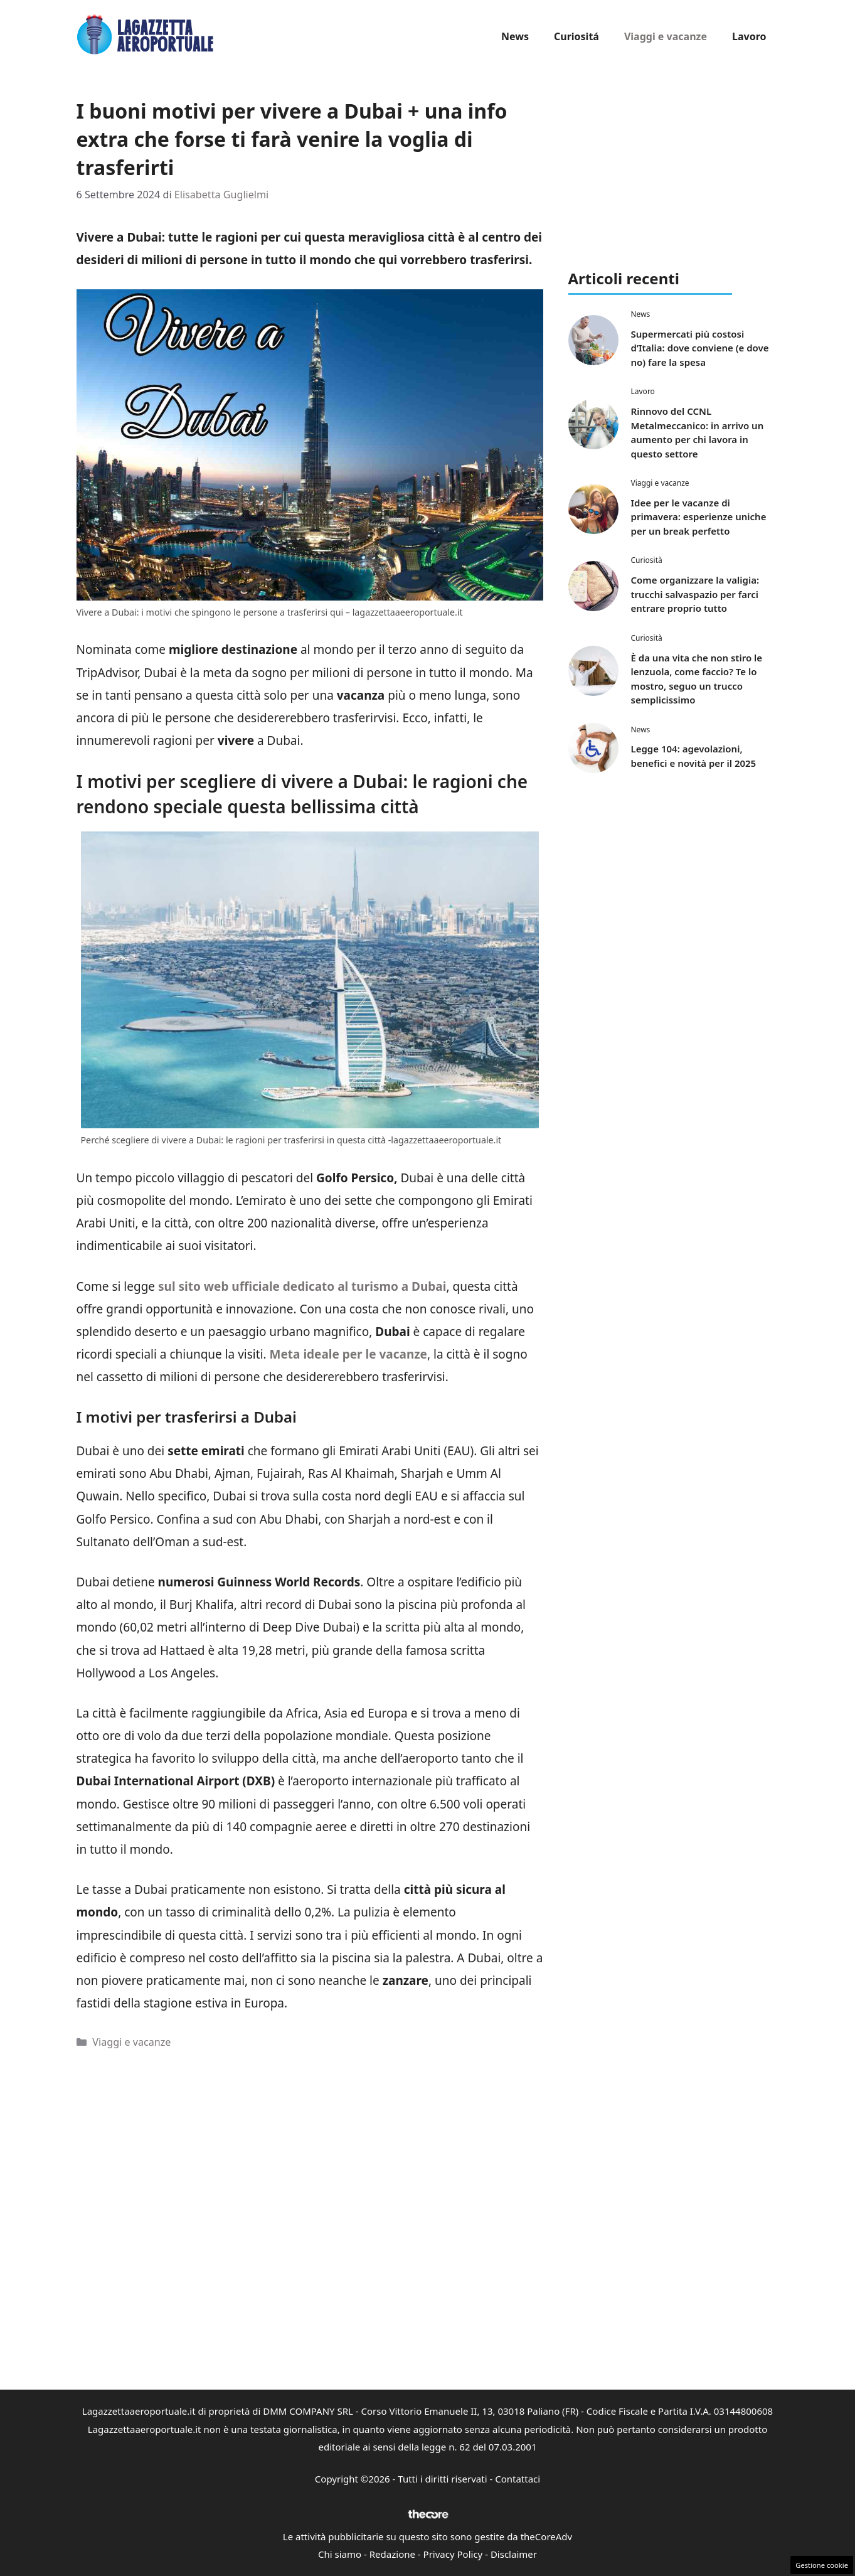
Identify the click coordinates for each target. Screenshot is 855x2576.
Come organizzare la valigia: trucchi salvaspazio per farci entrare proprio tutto (695, 594)
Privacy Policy (453, 2554)
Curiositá (576, 36)
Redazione (392, 2554)
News (515, 36)
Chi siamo (339, 2554)
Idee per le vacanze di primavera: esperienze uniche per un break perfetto (699, 516)
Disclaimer (514, 2554)
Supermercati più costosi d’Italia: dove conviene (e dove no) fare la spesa (700, 348)
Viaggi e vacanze (665, 36)
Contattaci (517, 2478)
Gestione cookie (821, 2565)
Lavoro (749, 36)
